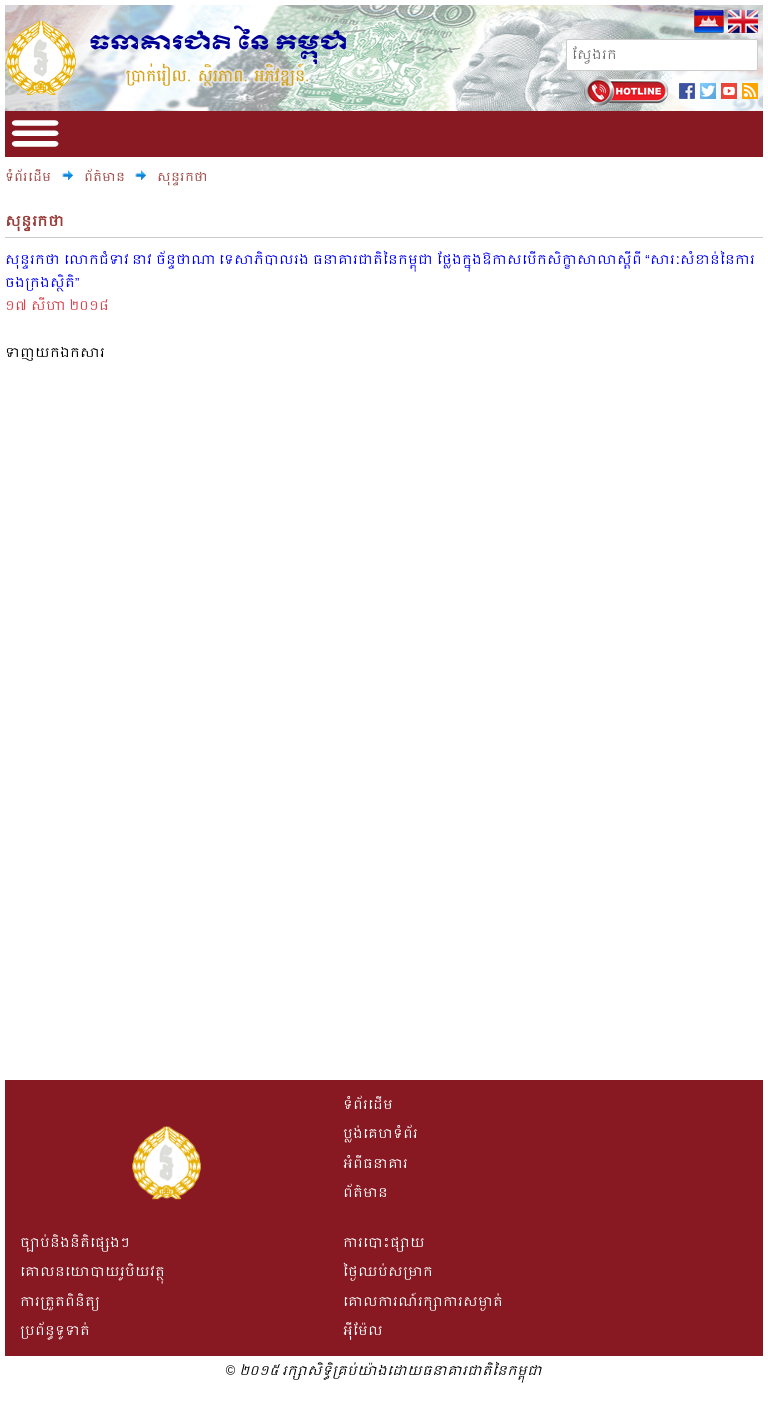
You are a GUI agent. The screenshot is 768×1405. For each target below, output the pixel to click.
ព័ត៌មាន (106, 177)
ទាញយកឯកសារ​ (55, 352)
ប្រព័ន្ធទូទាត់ (55, 1330)
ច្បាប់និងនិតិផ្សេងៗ (75, 1242)
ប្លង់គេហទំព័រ (380, 1133)
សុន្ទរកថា (182, 177)
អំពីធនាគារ (375, 1163)
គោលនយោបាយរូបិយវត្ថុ (92, 1271)
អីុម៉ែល (363, 1330)
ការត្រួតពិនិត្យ (60, 1301)
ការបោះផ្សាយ (384, 1242)
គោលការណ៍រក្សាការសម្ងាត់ (423, 1301)
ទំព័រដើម (28, 177)
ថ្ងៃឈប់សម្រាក (388, 1271)
